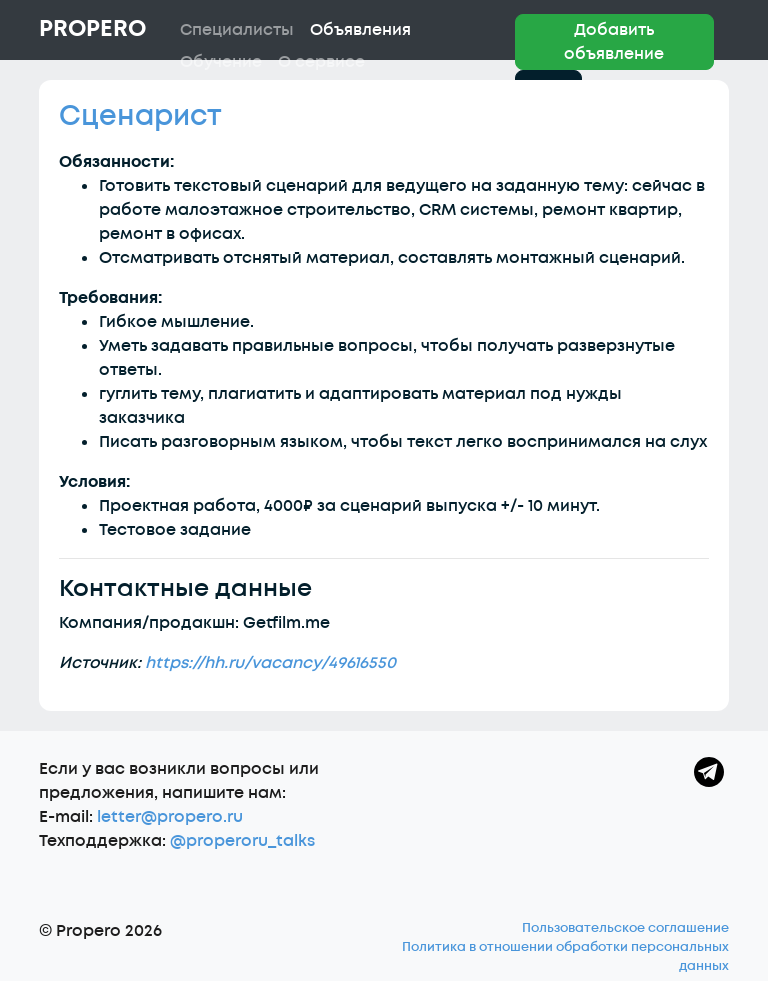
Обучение (221, 62)
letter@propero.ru (170, 817)
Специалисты (237, 30)
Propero (92, 29)
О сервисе (321, 62)
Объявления (360, 30)
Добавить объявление (614, 42)
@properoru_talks (242, 841)
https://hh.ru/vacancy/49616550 (270, 663)
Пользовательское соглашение (625, 928)
